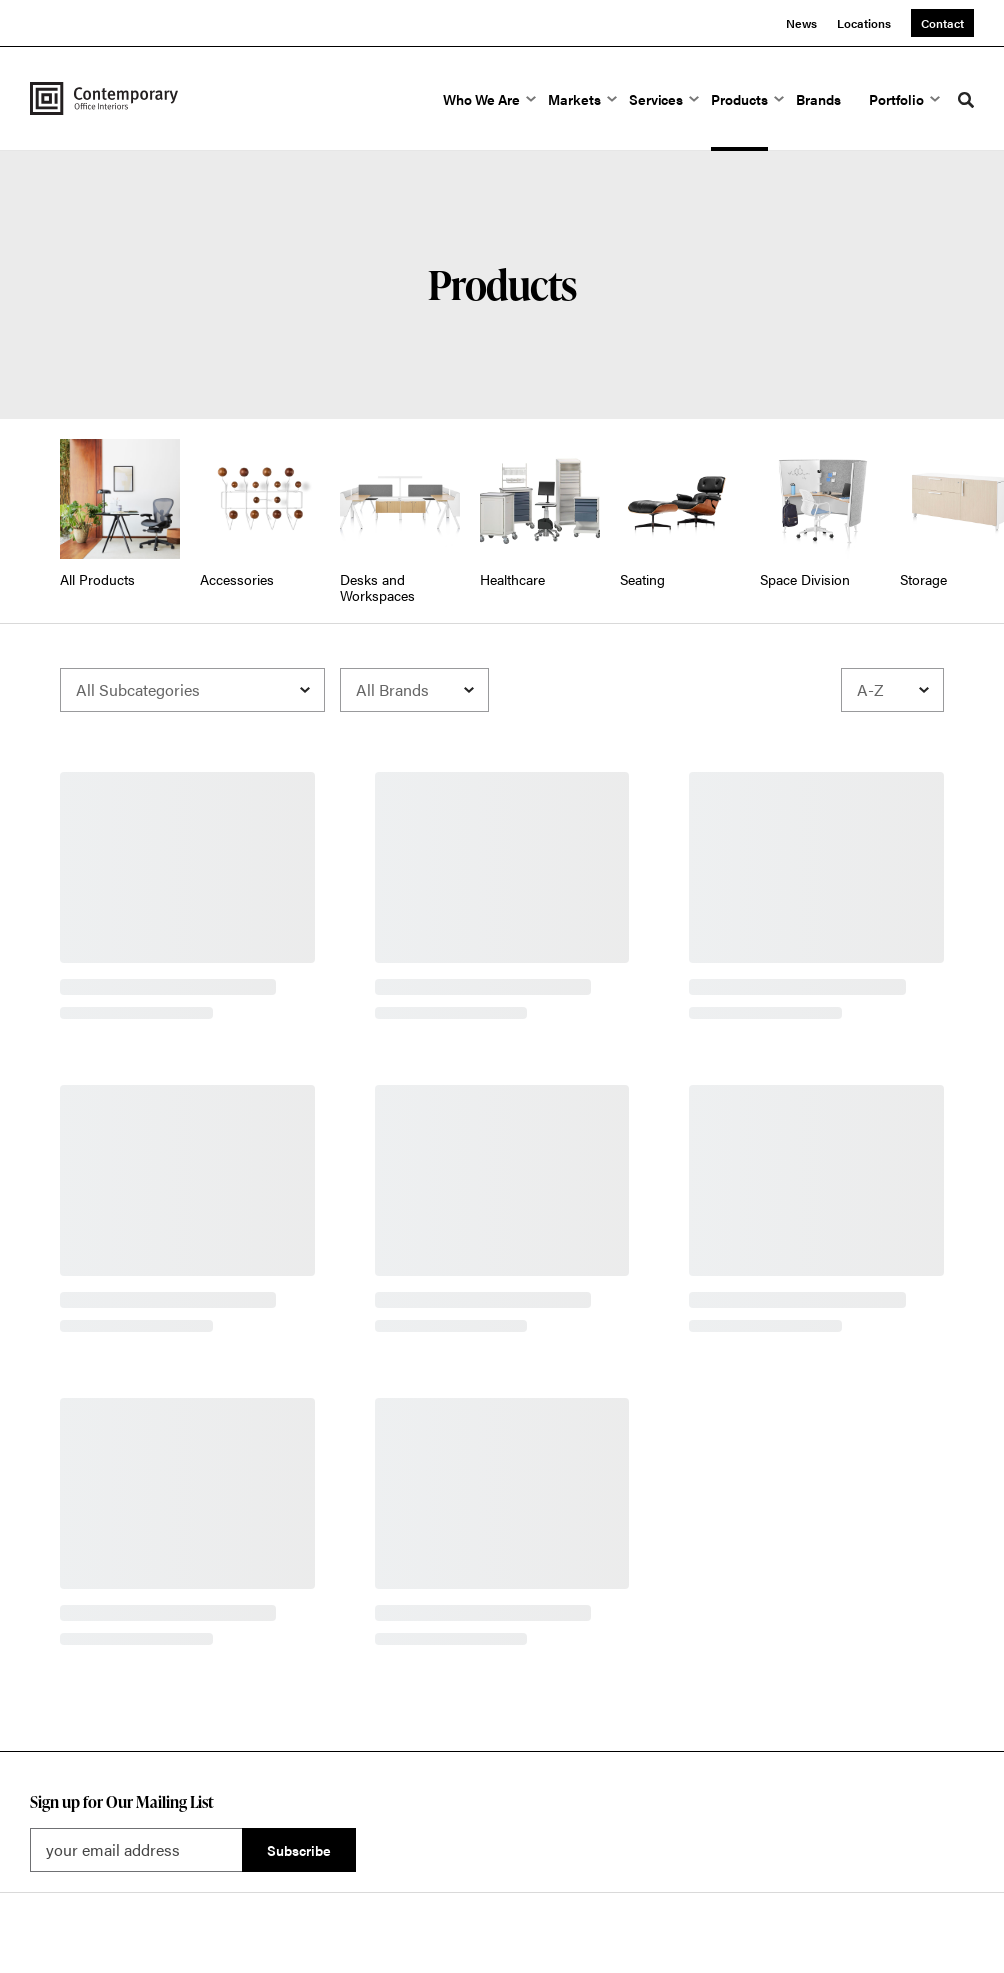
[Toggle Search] (966, 100)
